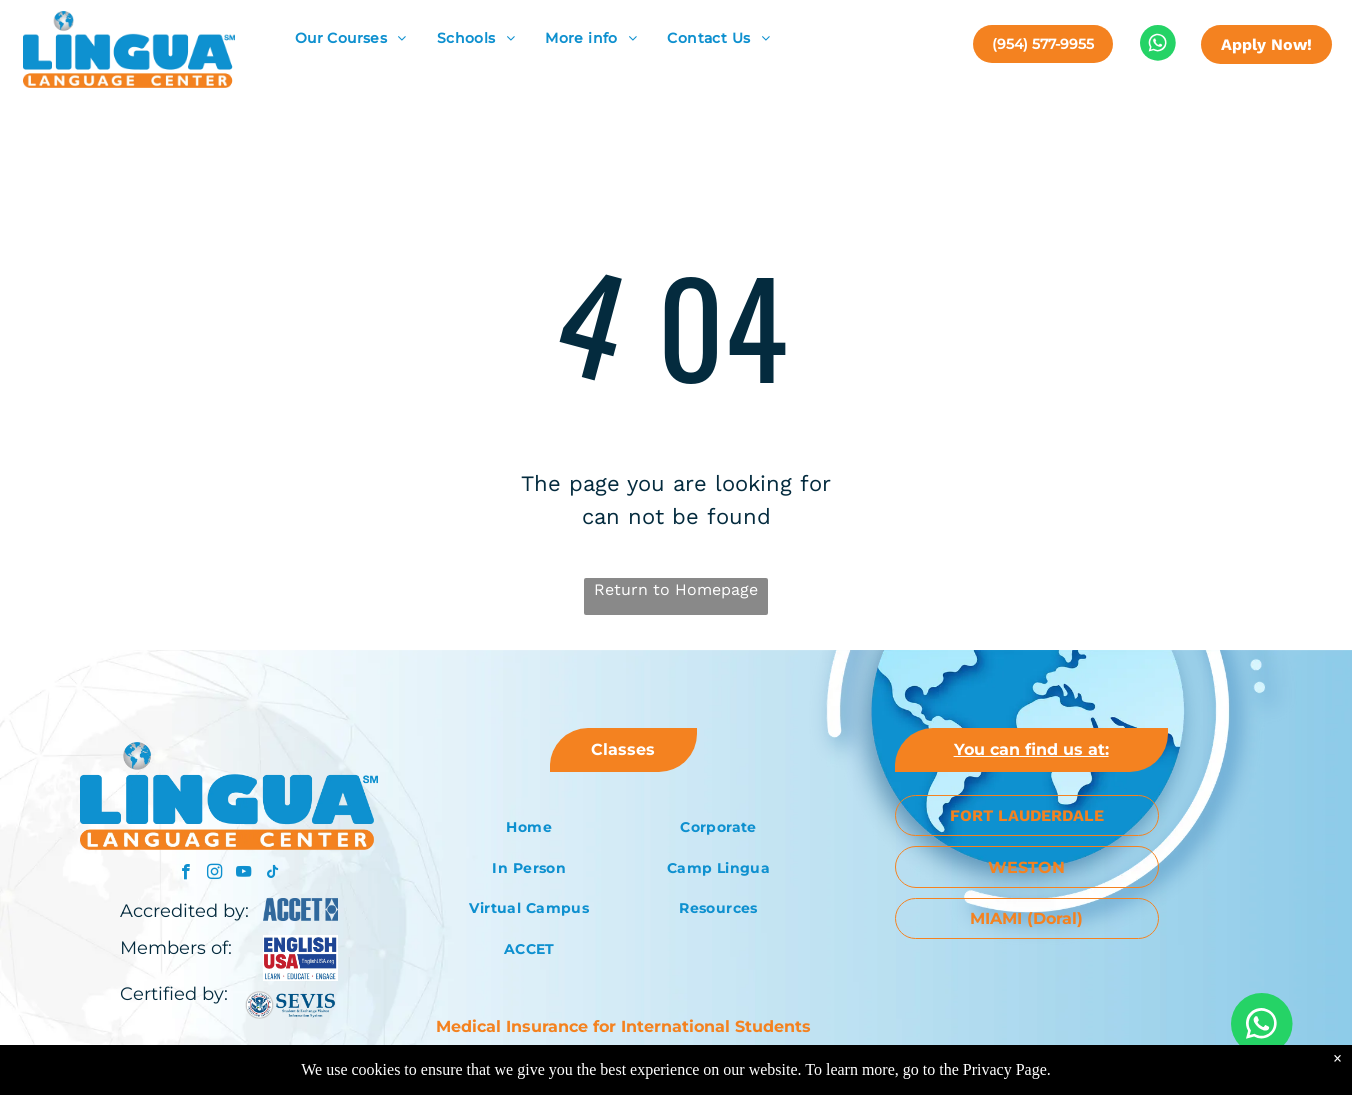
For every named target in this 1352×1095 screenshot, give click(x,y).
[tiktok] (272, 874)
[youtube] (243, 874)
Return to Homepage (676, 589)
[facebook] (185, 874)
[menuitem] (351, 38)
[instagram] (214, 874)
